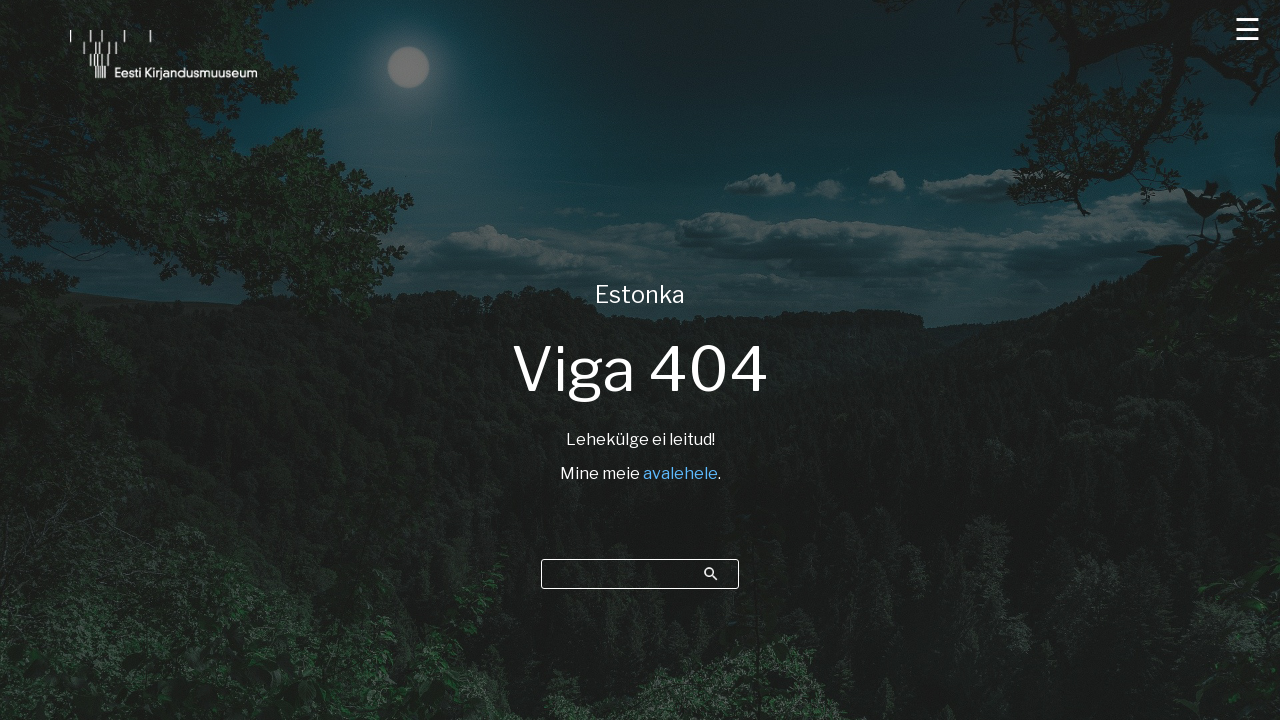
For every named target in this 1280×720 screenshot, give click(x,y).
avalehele (680, 473)
